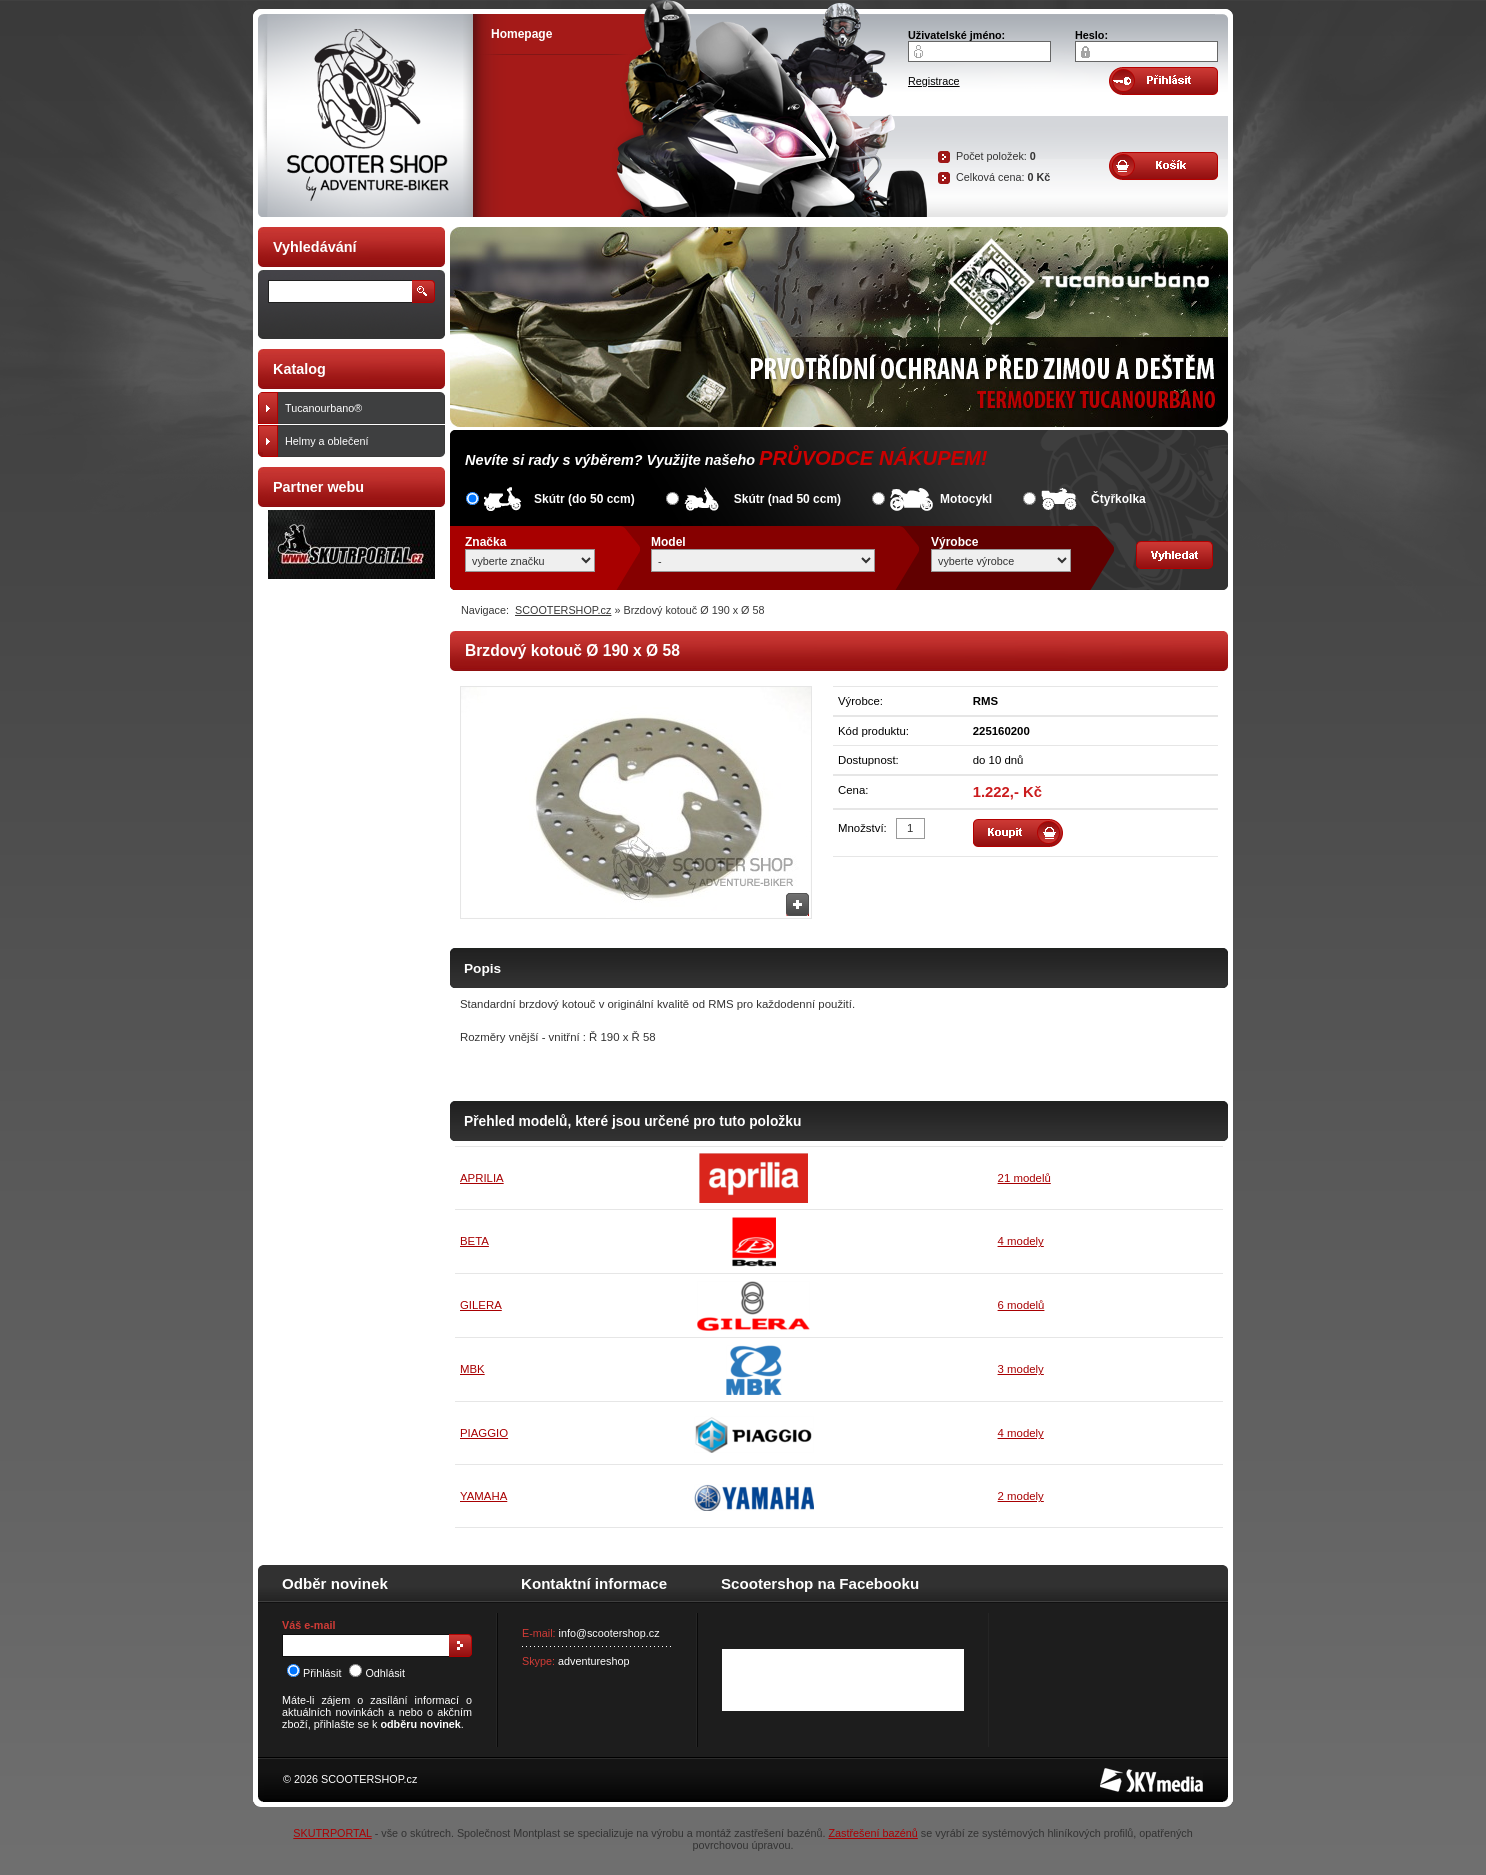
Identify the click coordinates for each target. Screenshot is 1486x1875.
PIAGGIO (484, 1433)
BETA (474, 1241)
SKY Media (1127, 1774)
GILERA (481, 1305)
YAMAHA (483, 1496)
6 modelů (1021, 1305)
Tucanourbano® (360, 408)
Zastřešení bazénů (872, 1833)
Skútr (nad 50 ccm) (787, 499)
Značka (485, 542)
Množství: (862, 828)
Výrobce (954, 542)
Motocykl (966, 499)
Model (668, 542)
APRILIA (482, 1178)
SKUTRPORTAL (332, 1833)
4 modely (1021, 1241)
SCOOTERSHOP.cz (563, 610)
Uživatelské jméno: (956, 35)
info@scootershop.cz (609, 1633)
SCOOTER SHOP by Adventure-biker (365, 115)
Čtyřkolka (1118, 499)
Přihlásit (314, 1673)
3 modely (1021, 1369)
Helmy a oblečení (360, 441)
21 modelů (1024, 1178)
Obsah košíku (1163, 166)
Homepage (521, 34)
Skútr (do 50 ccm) (584, 499)
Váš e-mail (308, 1625)
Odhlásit (377, 1673)
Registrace (934, 81)
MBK (472, 1369)
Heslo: (1091, 35)
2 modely (1021, 1496)
